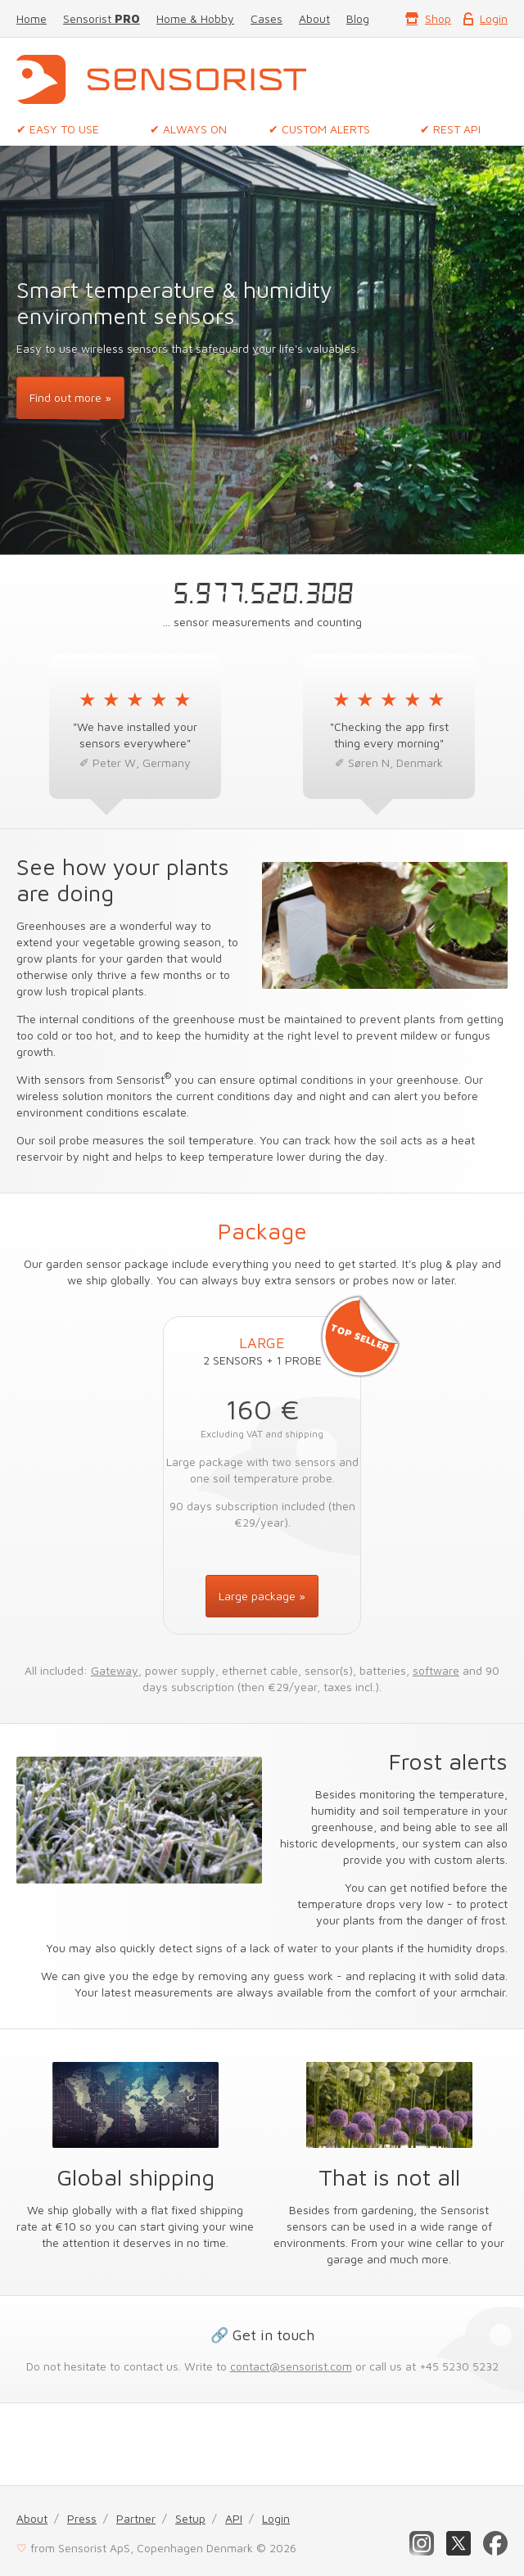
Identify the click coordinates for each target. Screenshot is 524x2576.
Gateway (114, 1670)
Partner (136, 2518)
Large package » (262, 1596)
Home (31, 18)
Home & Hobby (195, 18)
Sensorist (101, 18)
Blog (357, 18)
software (436, 1670)
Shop (438, 18)
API (233, 2518)
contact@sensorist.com (291, 2366)
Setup (190, 2518)
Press (82, 2518)
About (314, 18)
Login (494, 18)
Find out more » (70, 397)
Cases (266, 18)
